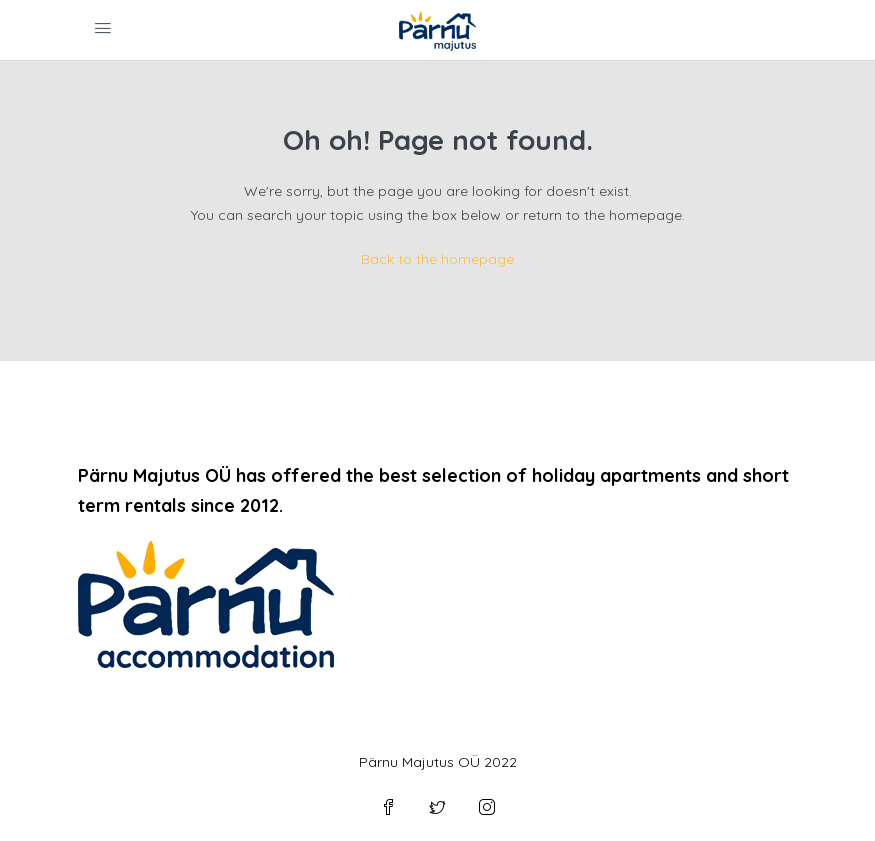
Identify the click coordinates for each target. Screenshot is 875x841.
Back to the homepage (437, 259)
